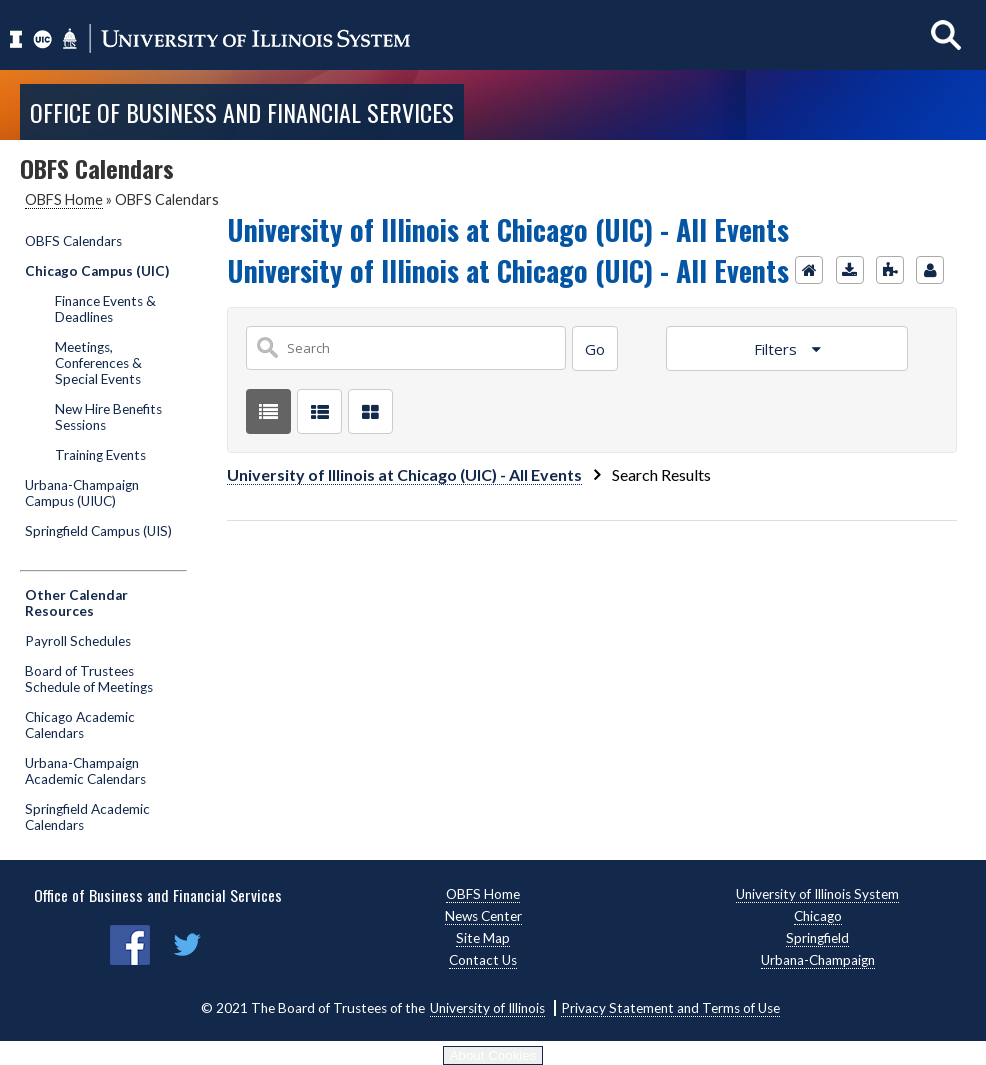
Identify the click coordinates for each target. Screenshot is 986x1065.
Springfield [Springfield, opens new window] (817, 938)
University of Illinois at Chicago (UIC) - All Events (404, 474)
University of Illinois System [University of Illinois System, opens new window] (817, 894)
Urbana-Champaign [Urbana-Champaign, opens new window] (818, 960)
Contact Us (483, 960)
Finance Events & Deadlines (105, 309)
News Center (483, 916)
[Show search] (946, 34)
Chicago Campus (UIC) (97, 271)
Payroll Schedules (78, 641)
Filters (777, 349)
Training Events (100, 455)
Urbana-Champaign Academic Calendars (85, 771)
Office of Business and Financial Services (242, 112)
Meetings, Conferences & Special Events (98, 363)
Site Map (483, 938)
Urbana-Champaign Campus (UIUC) (82, 493)
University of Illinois (487, 1008)
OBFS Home (64, 199)
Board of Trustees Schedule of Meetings (89, 679)
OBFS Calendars (73, 241)
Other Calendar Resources (76, 603)
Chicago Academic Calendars (80, 725)
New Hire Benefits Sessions (108, 417)
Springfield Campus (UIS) (98, 531)
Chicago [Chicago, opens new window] (818, 916)
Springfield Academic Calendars (87, 817)
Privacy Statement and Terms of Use (670, 1008)
